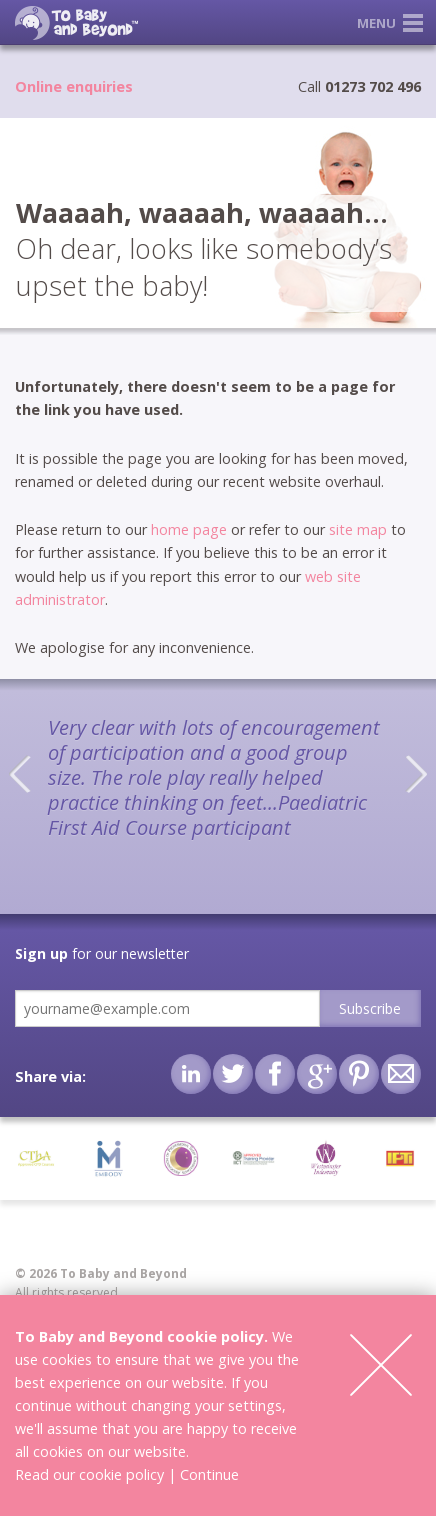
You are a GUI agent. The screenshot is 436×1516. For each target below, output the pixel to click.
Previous (20, 774)
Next (416, 774)
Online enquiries (74, 86)
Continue (209, 1474)
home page (189, 529)
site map (358, 529)
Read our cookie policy (89, 1474)
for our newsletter (102, 953)
